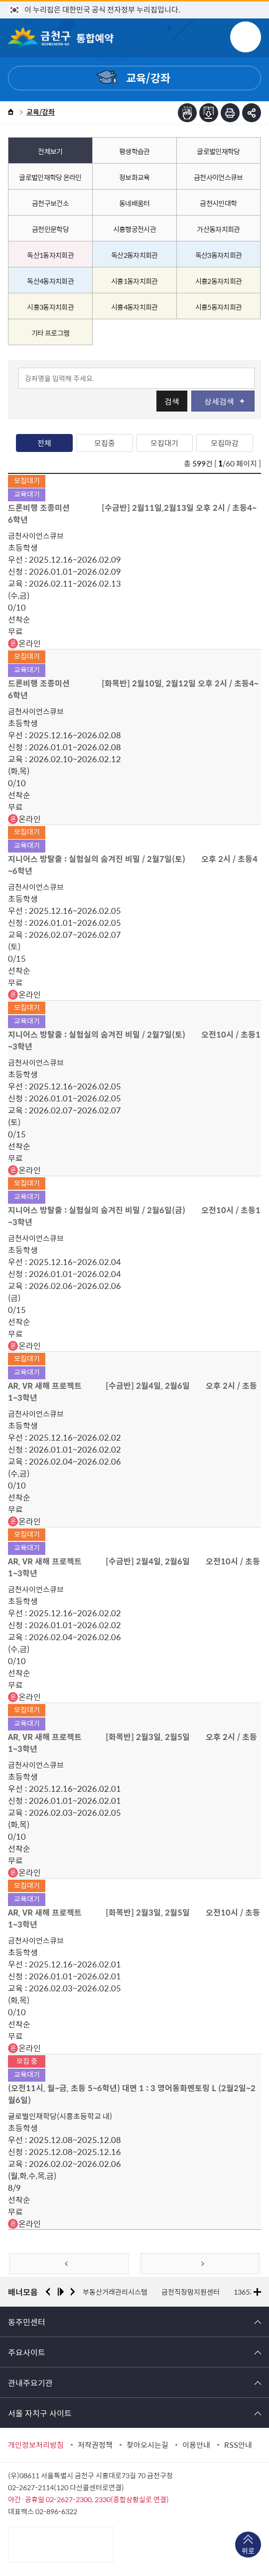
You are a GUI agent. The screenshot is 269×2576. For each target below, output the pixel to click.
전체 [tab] (44, 442)
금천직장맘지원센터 (190, 2291)
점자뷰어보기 (187, 112)
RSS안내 (238, 2444)
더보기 (257, 2292)
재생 (61, 2292)
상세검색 (224, 401)
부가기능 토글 (251, 112)
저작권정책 (95, 2444)
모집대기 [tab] (164, 442)
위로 (248, 2551)
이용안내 (196, 2444)
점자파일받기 (208, 112)
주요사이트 (26, 2352)
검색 (171, 401)
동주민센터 (26, 2322)
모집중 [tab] (104, 442)
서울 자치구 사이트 (40, 2413)
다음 (73, 2292)
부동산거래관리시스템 (115, 2291)
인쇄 (230, 112)
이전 (48, 2292)
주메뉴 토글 (245, 36)
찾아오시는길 (147, 2444)
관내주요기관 (30, 2382)
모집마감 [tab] (225, 442)
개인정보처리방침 (36, 2444)
